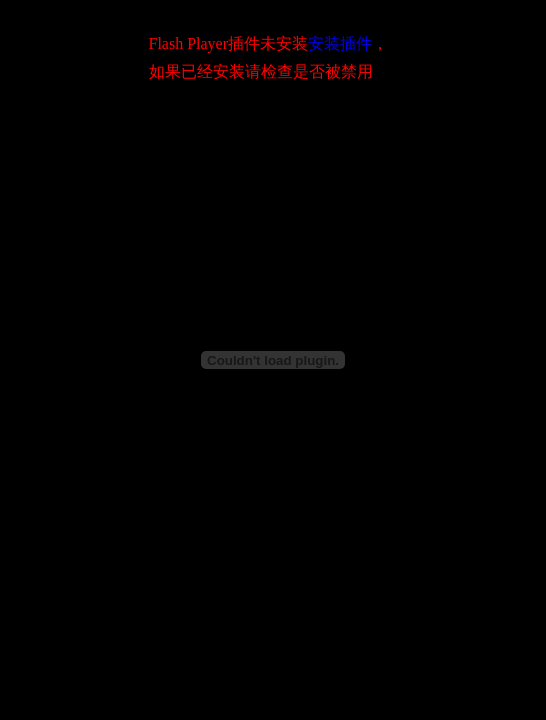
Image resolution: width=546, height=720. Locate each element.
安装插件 (340, 43)
